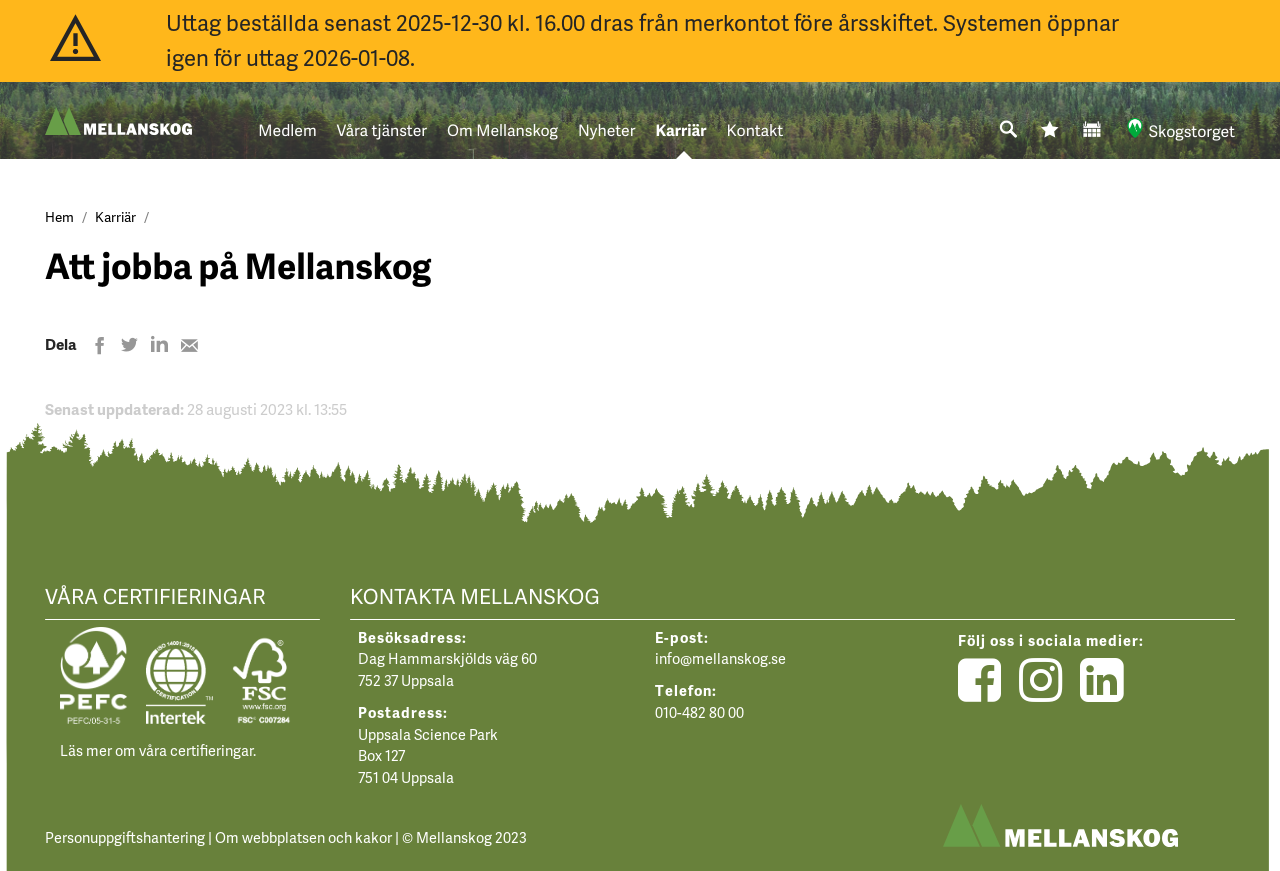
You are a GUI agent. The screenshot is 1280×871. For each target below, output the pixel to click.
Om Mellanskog (502, 130)
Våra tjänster (382, 130)
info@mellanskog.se (720, 658)
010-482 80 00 (699, 712)
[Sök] (1009, 130)
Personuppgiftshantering (125, 837)
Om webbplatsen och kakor (303, 837)
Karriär (680, 130)
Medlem (287, 130)
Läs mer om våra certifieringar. (158, 750)
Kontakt (755, 130)
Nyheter (606, 130)
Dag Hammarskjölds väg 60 (447, 658)
